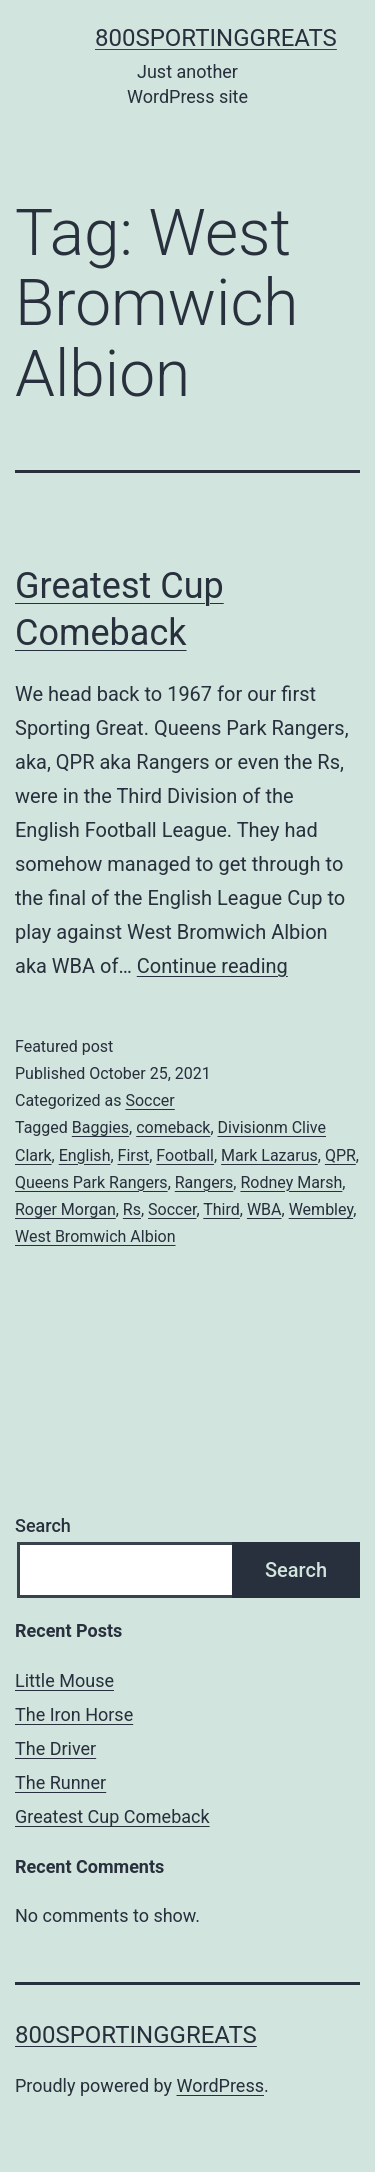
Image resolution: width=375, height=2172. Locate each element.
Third (221, 1209)
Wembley (321, 1209)
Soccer (149, 1100)
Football (185, 1155)
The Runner (60, 1782)
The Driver (55, 1748)
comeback (173, 1127)
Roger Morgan (65, 1209)
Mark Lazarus (269, 1155)
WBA (264, 1209)
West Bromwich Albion (95, 1236)
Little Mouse (64, 1680)
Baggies (100, 1127)
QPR (340, 1155)
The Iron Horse (74, 1714)
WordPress (220, 2085)
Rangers (204, 1182)
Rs (132, 1209)
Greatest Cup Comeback (112, 1816)
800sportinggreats (216, 38)
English (85, 1155)
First (134, 1155)
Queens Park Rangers (91, 1182)
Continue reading (212, 966)
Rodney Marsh (291, 1182)
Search (43, 1525)
